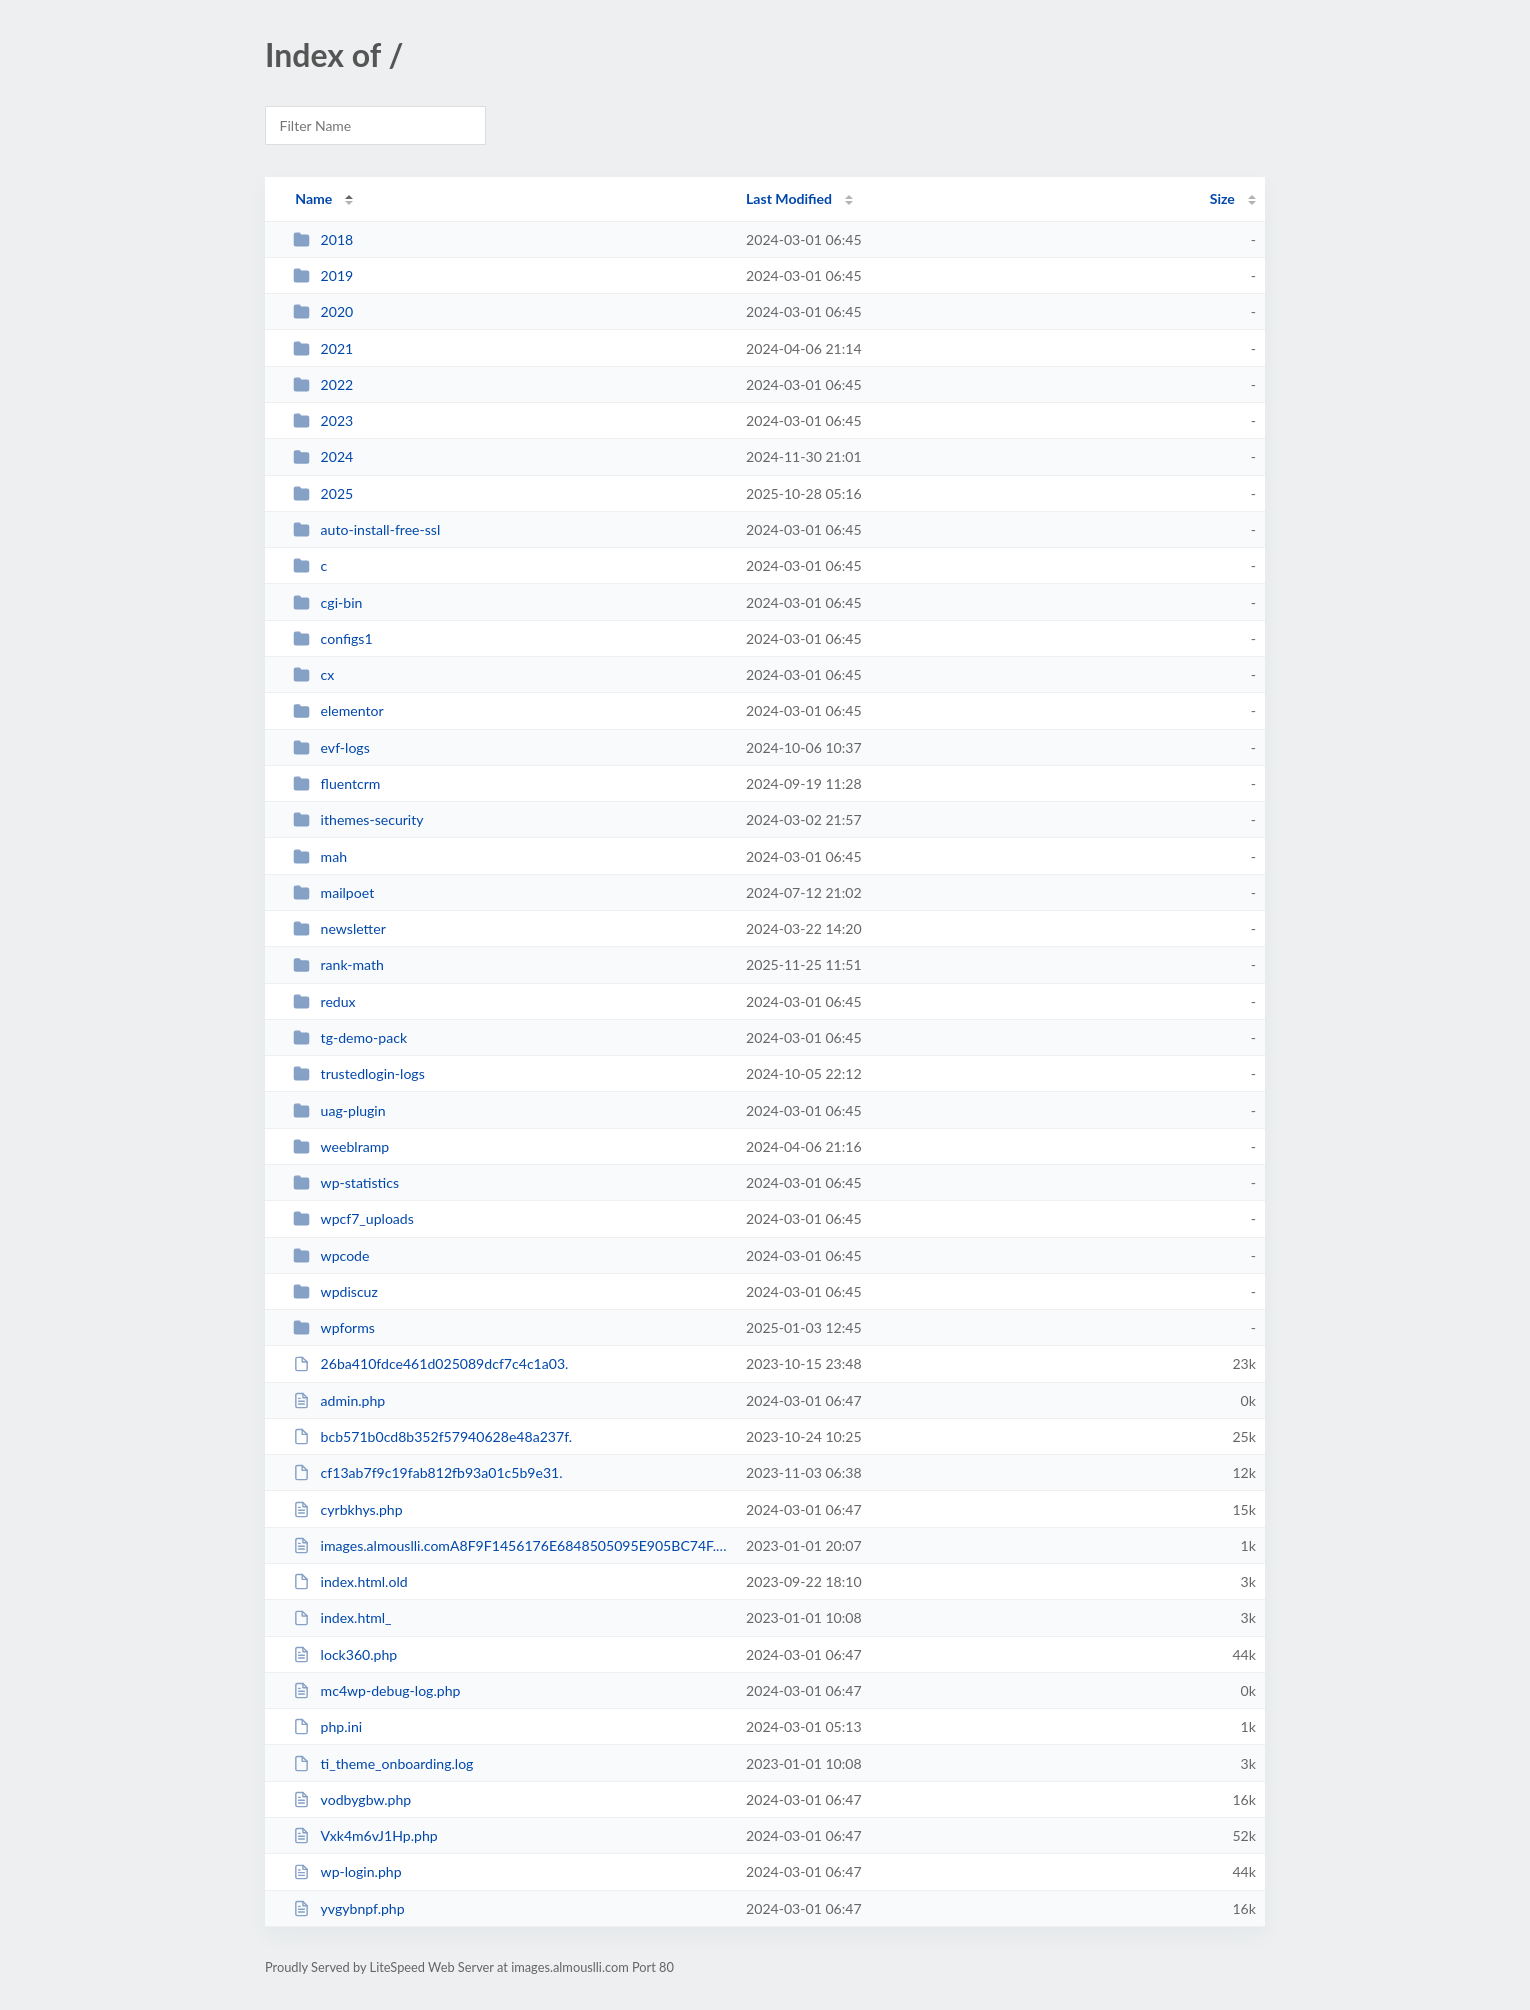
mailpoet (333, 892)
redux (324, 1001)
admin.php (339, 1400)
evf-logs (331, 747)
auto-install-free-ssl (366, 529)
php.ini (327, 1726)
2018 (323, 239)
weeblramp (341, 1146)
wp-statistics (346, 1182)
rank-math (338, 964)
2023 (323, 420)
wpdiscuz (335, 1291)
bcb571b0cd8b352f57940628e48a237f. (432, 1436)
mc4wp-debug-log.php (376, 1690)
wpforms (334, 1327)
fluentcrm (336, 783)
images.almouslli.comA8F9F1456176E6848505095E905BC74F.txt (510, 1545)
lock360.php (345, 1654)
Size (1222, 198)
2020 (323, 311)
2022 (323, 384)
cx (313, 674)
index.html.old (350, 1581)
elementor (338, 710)
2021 (323, 348)
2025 (323, 493)
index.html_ (342, 1617)
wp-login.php (347, 1871)
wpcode (331, 1255)
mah (320, 856)
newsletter (339, 928)
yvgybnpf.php (348, 1908)
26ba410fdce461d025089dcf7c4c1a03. (430, 1363)
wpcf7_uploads (353, 1218)
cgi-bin (327, 602)
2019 (323, 275)
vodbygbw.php (352, 1799)
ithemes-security (358, 819)
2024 (323, 456)
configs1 (332, 638)
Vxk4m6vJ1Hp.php (365, 1835)
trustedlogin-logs (359, 1073)
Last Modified (789, 198)
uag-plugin (339, 1110)
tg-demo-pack (350, 1037)
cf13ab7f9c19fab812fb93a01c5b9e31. (427, 1472)
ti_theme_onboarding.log (383, 1763)
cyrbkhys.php (347, 1509)
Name (313, 198)
